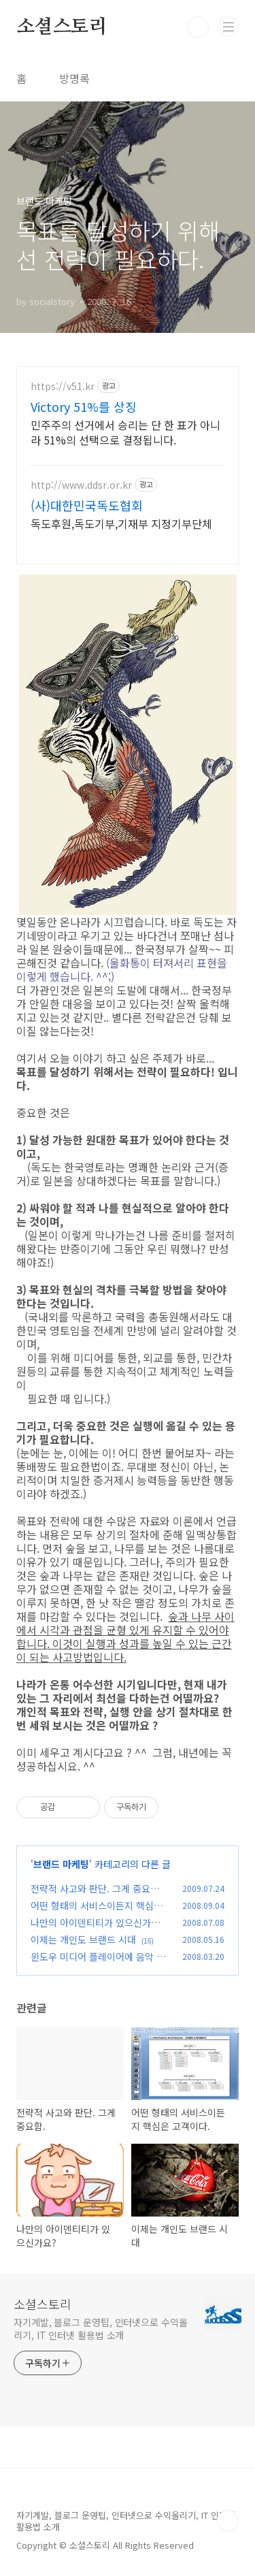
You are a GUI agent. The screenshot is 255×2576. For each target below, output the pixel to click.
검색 (198, 27)
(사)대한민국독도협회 (87, 505)
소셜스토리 (61, 27)
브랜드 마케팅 (61, 1864)
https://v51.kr (63, 386)
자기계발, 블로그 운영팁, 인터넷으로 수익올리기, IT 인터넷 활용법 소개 (101, 2328)
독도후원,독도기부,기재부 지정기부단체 (121, 523)
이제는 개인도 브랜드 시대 (83, 1939)
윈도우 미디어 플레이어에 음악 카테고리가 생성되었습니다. (98, 1964)
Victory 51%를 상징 (84, 406)
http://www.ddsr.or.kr (81, 485)
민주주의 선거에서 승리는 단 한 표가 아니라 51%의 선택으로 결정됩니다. (125, 432)
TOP (228, 2521)
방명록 (74, 78)
